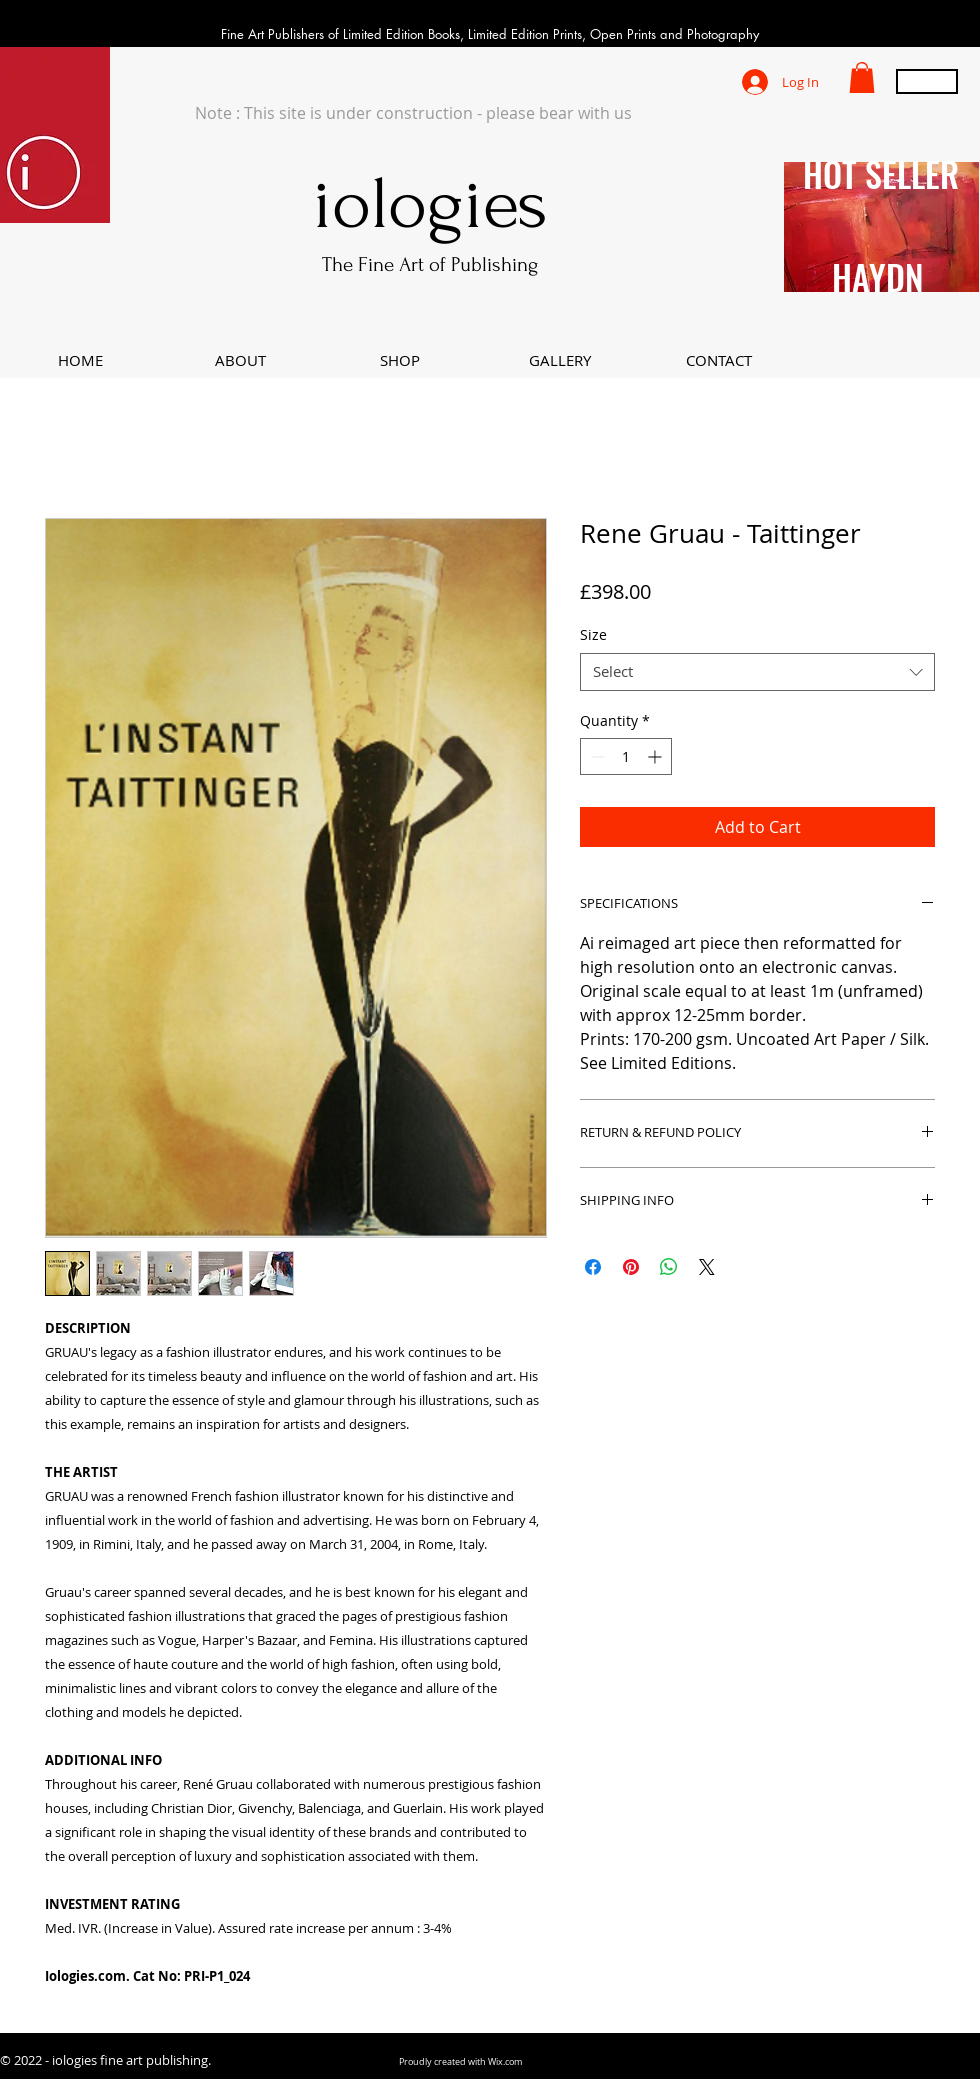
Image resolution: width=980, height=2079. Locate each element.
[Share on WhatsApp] (669, 1267)
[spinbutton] (626, 756)
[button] (862, 77)
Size (593, 634)
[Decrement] (595, 756)
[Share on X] (707, 1267)
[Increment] (656, 756)
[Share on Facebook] (593, 1267)
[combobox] (757, 672)
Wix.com (505, 2062)
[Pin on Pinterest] (631, 1267)
